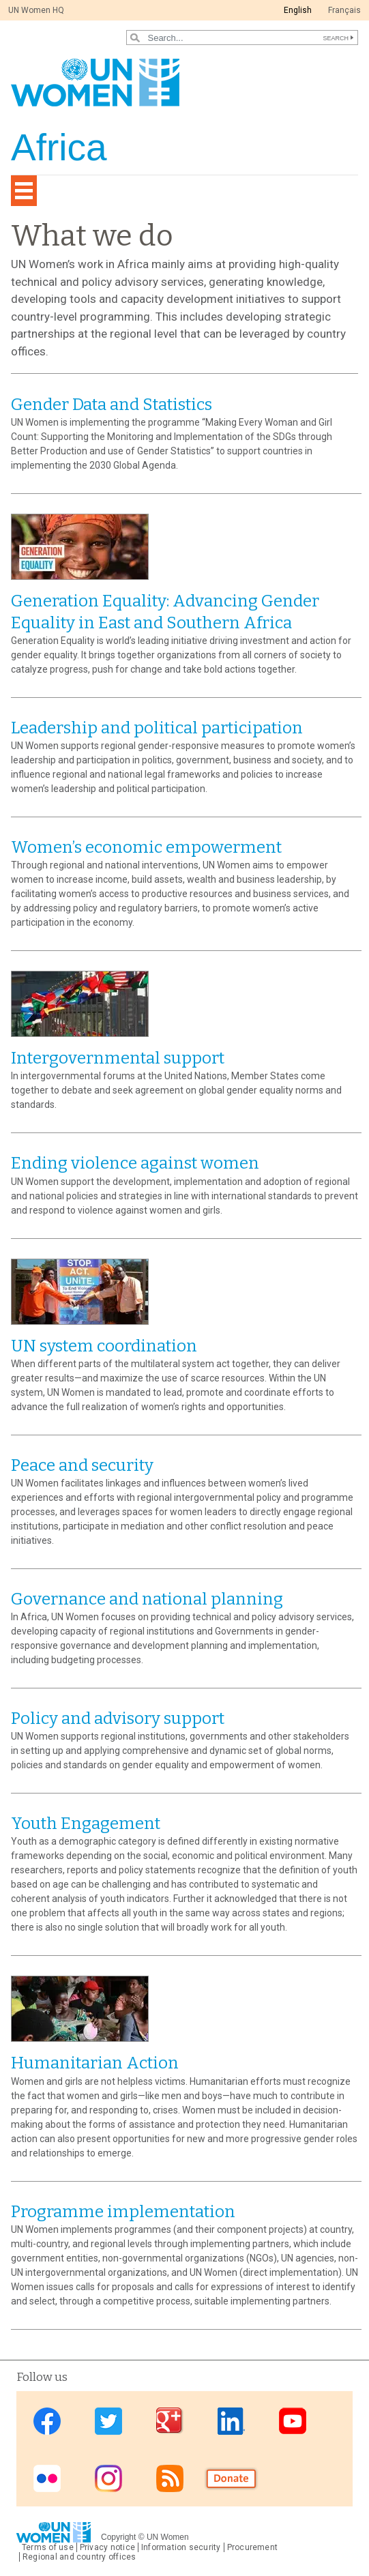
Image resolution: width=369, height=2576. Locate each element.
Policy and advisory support (117, 1718)
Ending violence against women (135, 1163)
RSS (170, 2478)
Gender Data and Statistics (111, 404)
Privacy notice (107, 2547)
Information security (181, 2547)
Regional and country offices (79, 2557)
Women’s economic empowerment (146, 847)
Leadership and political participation (157, 727)
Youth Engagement (85, 1823)
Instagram (108, 2478)
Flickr (47, 2478)
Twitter (108, 2420)
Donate (231, 2478)
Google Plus (170, 2420)
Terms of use (48, 2547)
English (298, 10)
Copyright (118, 2537)
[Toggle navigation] (24, 190)
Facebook (47, 2420)
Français (344, 10)
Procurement (252, 2547)
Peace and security (82, 1465)
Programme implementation (123, 2211)
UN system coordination (104, 1346)
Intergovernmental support (117, 1058)
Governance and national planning (147, 1599)
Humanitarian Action (95, 2063)
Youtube (292, 2420)
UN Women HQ (36, 10)
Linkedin (231, 2420)
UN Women (168, 2537)
